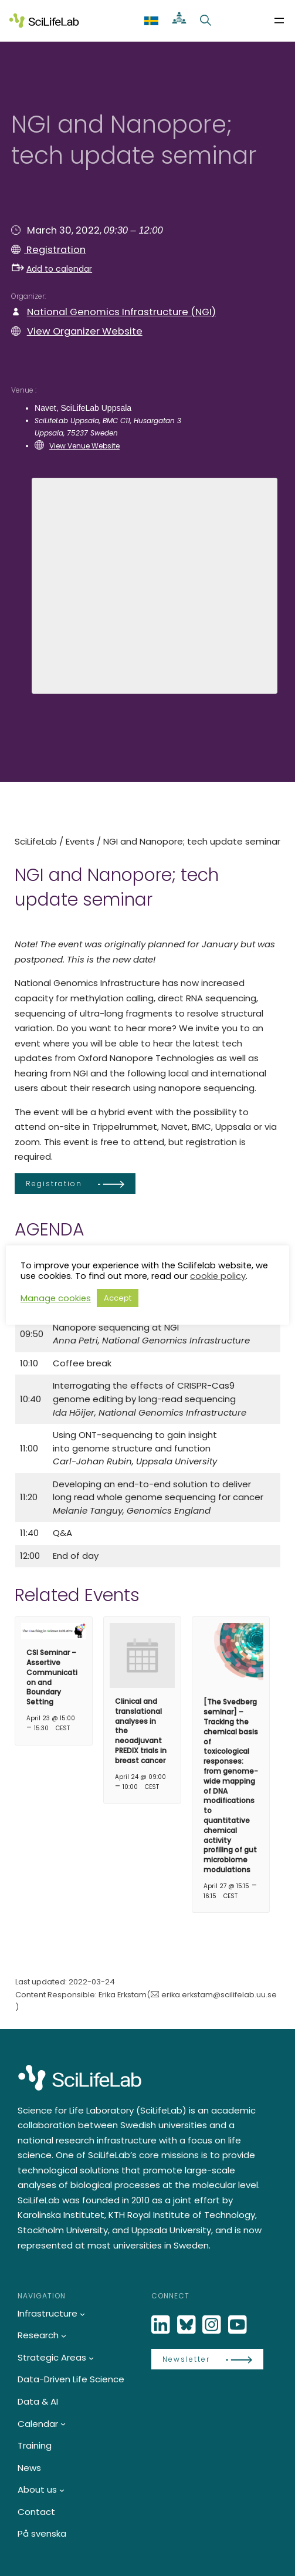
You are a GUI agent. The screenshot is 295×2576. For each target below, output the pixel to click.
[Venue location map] (154, 584)
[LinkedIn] (161, 2325)
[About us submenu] (62, 2490)
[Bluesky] (187, 2325)
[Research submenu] (63, 2335)
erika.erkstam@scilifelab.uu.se (219, 1994)
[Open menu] (279, 20)
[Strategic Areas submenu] (91, 2358)
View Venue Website (84, 446)
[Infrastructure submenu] (82, 2314)
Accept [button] (117, 1298)
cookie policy (218, 1276)
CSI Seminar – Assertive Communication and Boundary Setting (51, 1677)
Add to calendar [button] (52, 269)
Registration (55, 249)
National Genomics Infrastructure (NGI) (121, 312)
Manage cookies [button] (56, 1298)
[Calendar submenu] (63, 2423)
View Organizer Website (85, 331)
